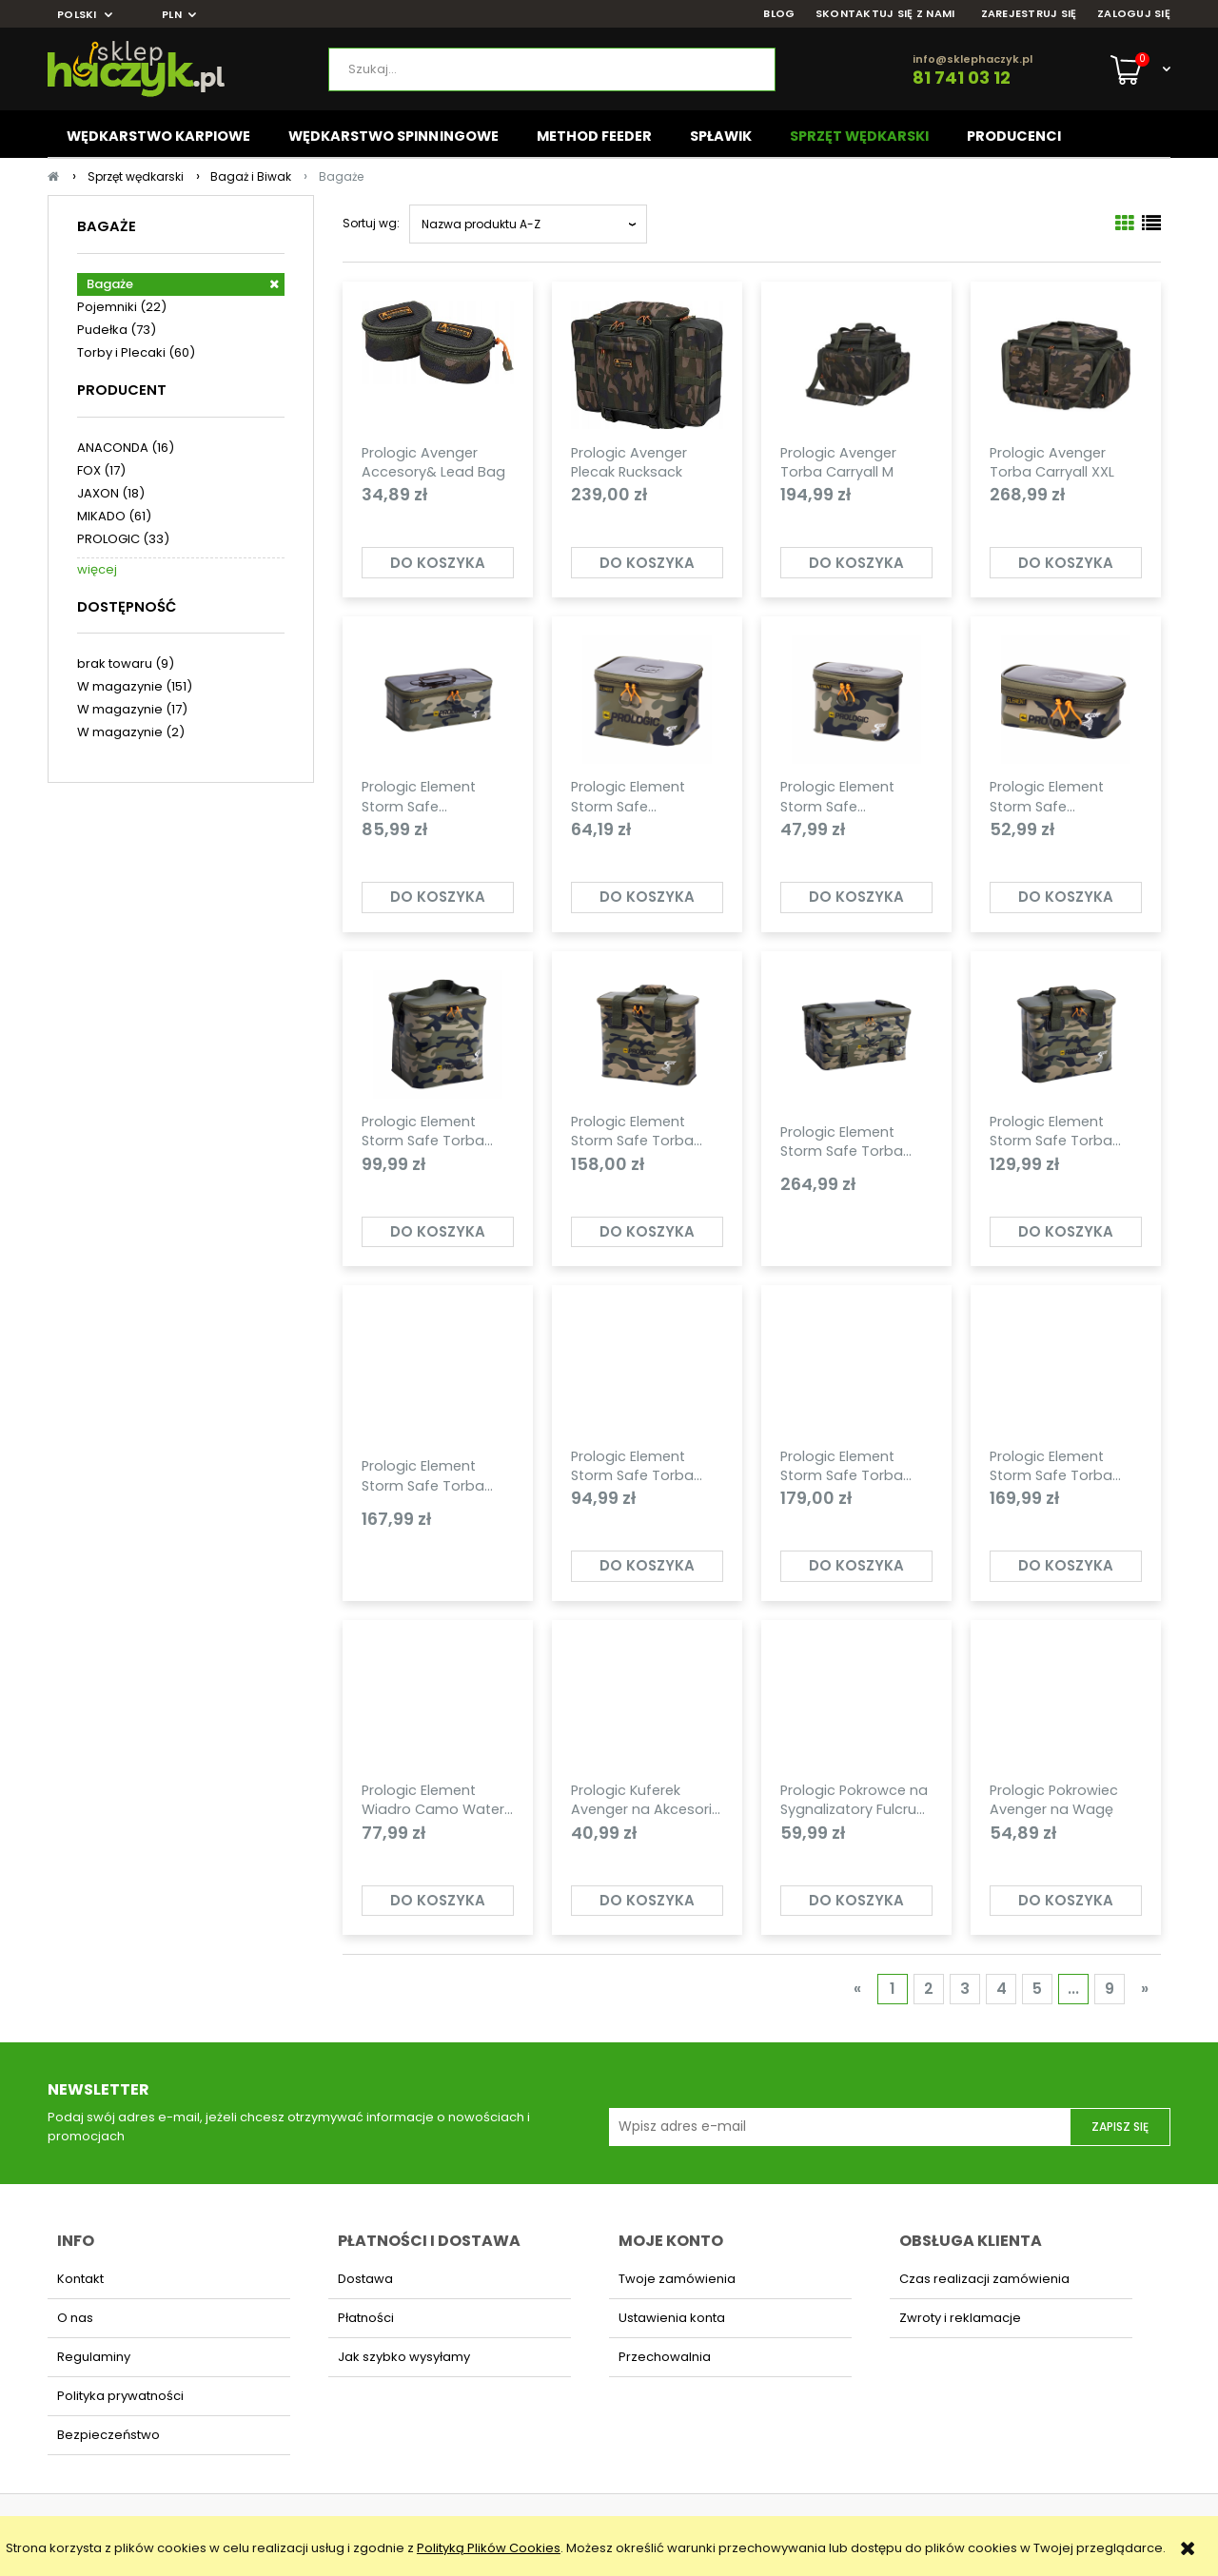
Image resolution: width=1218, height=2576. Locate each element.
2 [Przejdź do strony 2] (928, 1989)
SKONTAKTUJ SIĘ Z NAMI (885, 14)
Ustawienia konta (672, 2318)
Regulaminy (93, 2357)
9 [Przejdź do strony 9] (1109, 1989)
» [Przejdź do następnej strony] (1145, 1989)
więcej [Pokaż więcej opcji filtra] (97, 569)
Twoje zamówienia (677, 2279)
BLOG (779, 14)
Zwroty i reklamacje (960, 2318)
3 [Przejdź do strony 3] (965, 1989)
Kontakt (80, 2279)
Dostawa (365, 2279)
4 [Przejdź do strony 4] (1001, 1989)
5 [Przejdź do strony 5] (1037, 1989)
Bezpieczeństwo (108, 2435)
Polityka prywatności (120, 2396)
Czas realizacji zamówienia (984, 2279)
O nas (75, 2318)
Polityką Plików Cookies (488, 2548)
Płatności (366, 2318)
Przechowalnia (665, 2357)
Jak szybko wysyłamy (404, 2357)
